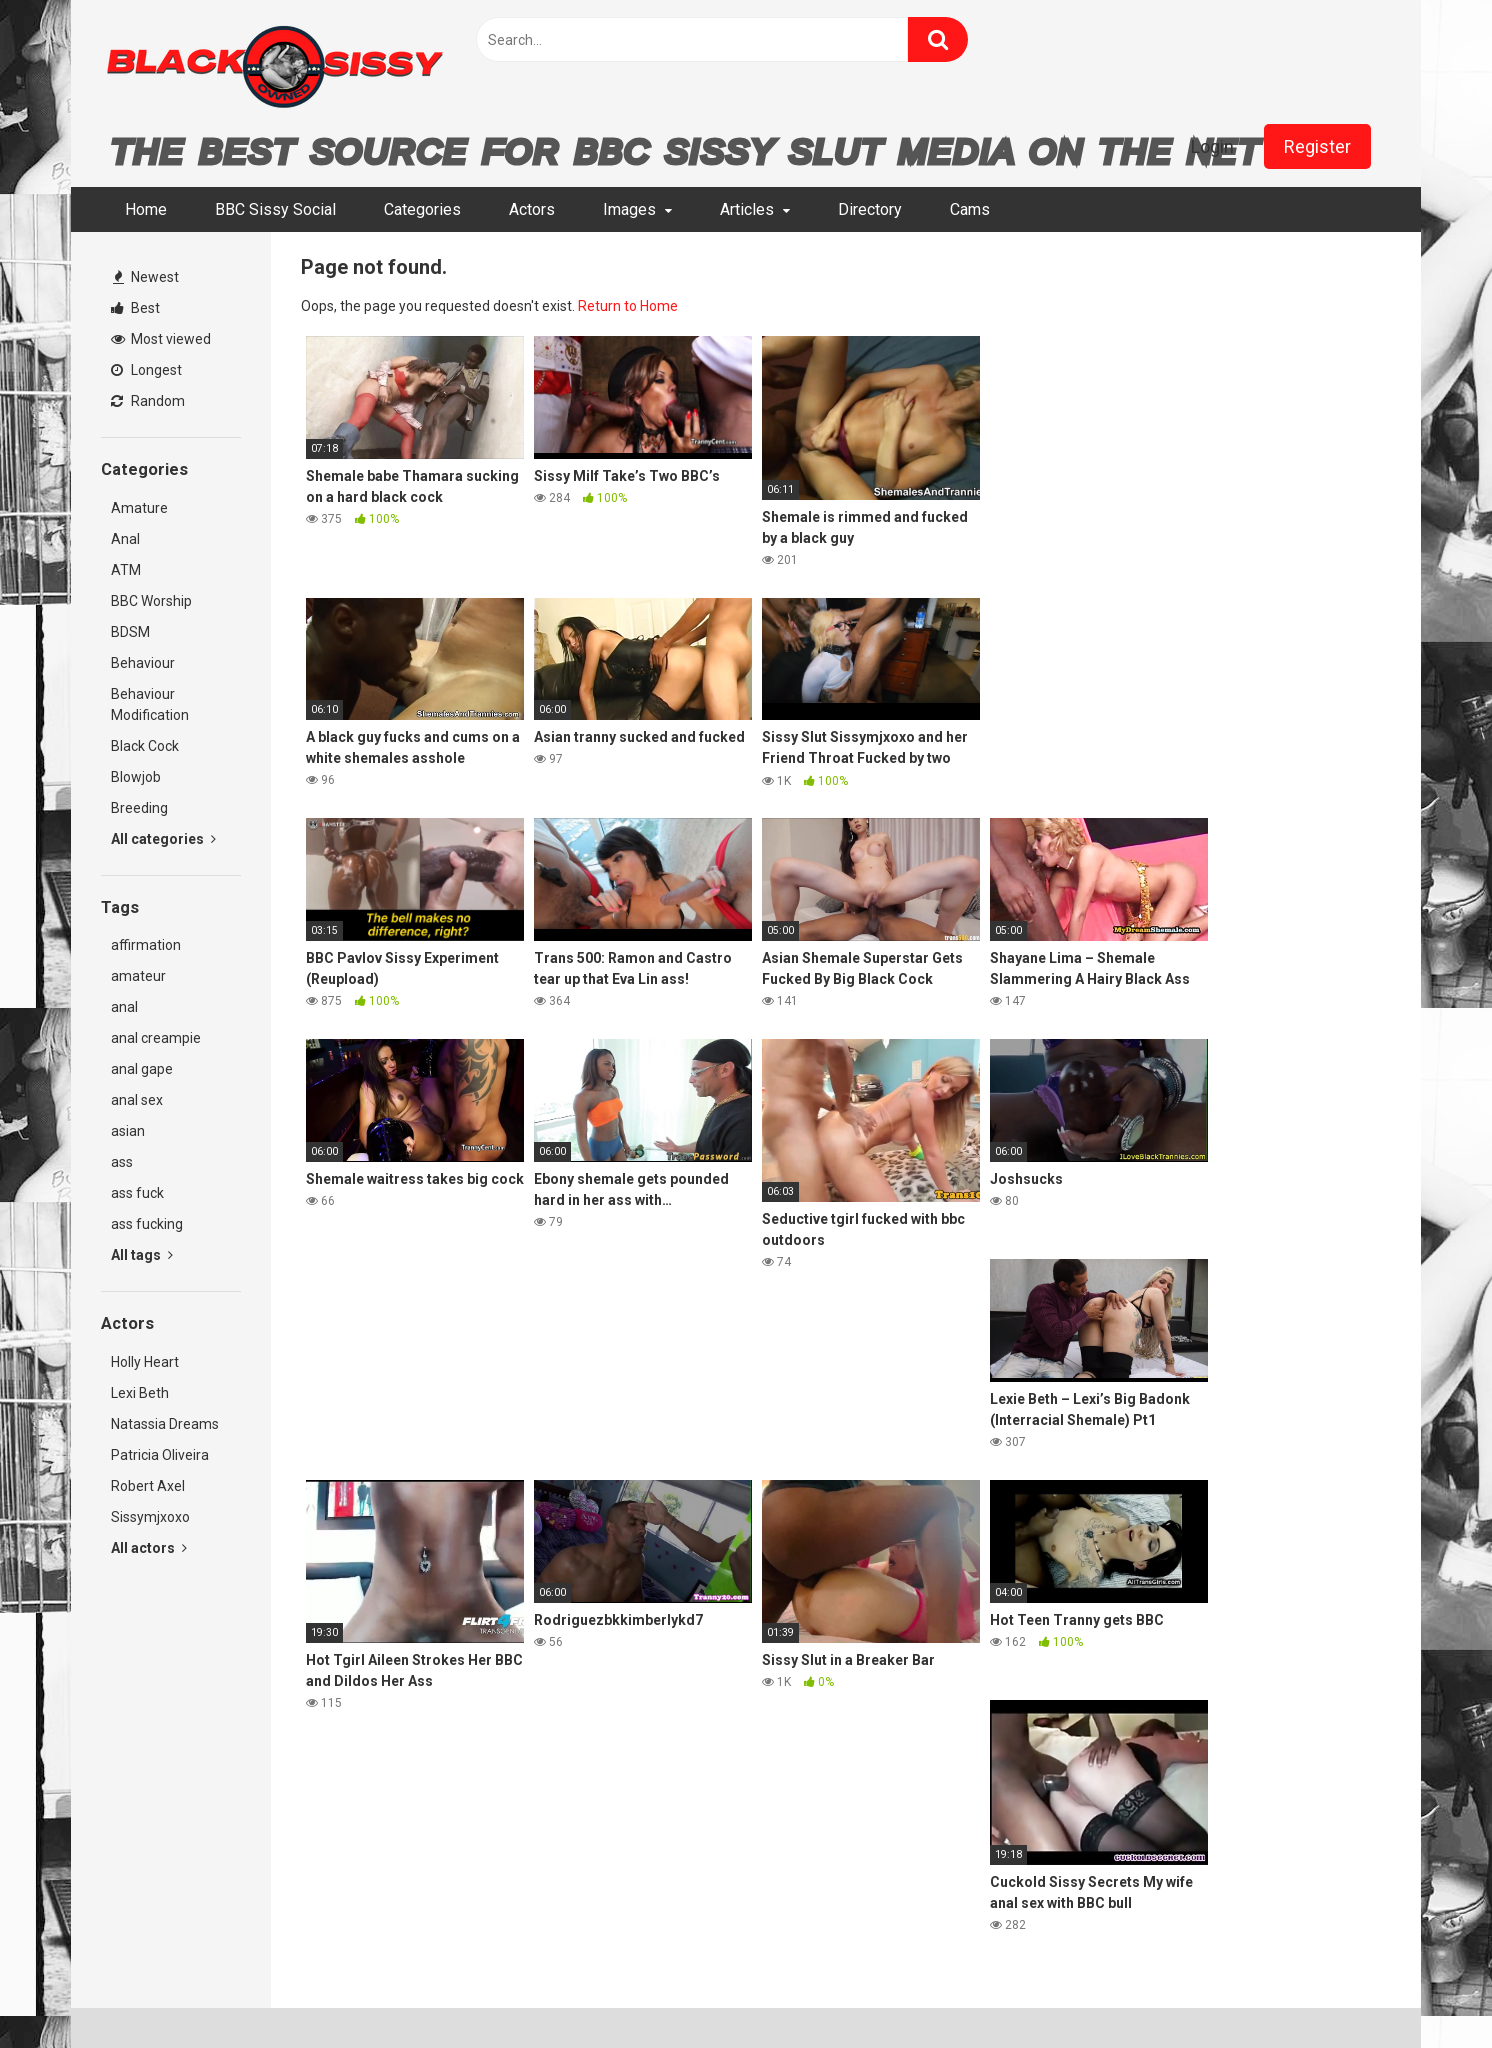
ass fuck (137, 1193)
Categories (422, 209)
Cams (970, 209)
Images (629, 209)
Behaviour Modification (150, 704)
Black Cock (145, 746)
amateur (138, 976)
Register (1317, 146)
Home (146, 209)
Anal (125, 539)
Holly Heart (145, 1362)
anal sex (137, 1100)
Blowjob (136, 777)
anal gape (142, 1069)
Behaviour (143, 663)
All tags (142, 1255)
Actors (532, 209)
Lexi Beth (140, 1393)
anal (124, 1007)
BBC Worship (151, 601)
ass (122, 1162)
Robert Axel (148, 1486)
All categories (163, 839)
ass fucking (147, 1224)
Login (1212, 146)
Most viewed (161, 339)
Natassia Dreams (165, 1424)
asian (128, 1131)
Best (135, 308)
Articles (747, 209)
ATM (126, 570)
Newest (146, 277)
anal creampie (156, 1038)
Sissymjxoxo (150, 1517)
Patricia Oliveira (160, 1455)
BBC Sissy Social (275, 209)
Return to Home (628, 306)
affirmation (146, 945)
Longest (146, 370)
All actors (149, 1548)
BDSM (130, 632)
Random (148, 401)
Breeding (139, 808)
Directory (870, 209)
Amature (139, 508)
